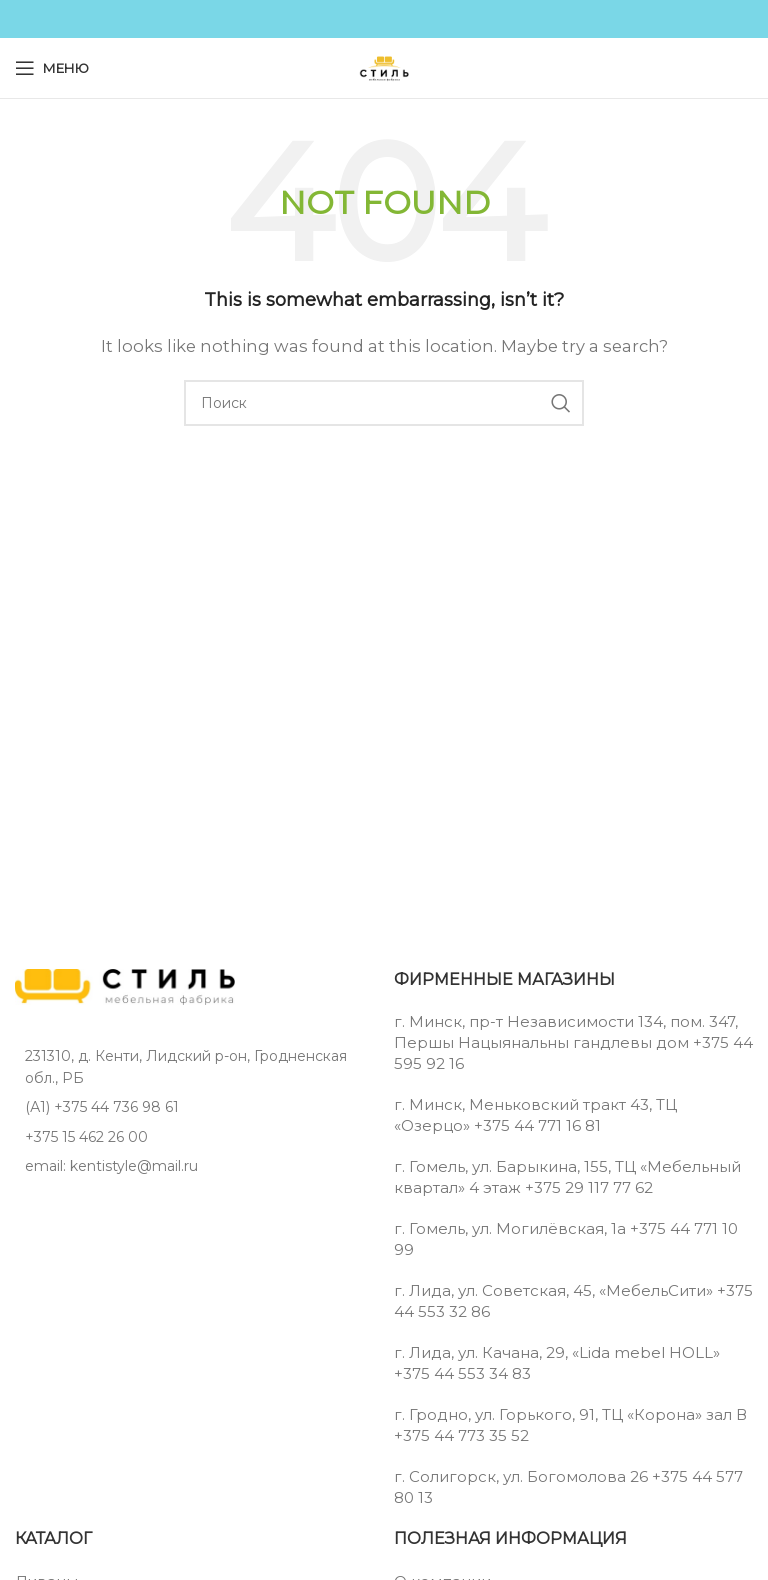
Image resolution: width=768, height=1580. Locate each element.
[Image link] (125, 985)
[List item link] (194, 1107)
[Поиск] (384, 403)
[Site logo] (384, 66)
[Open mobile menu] (52, 68)
